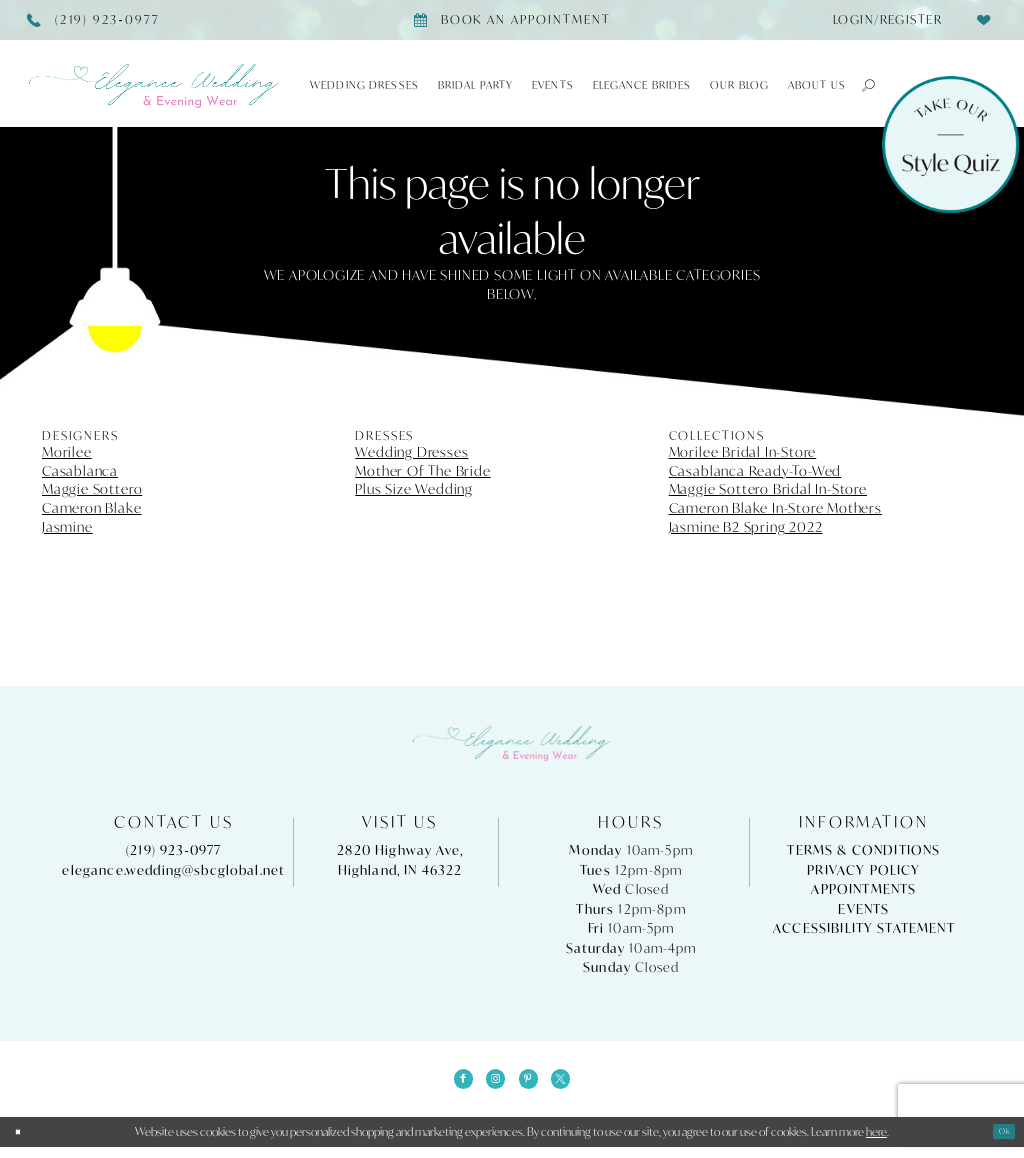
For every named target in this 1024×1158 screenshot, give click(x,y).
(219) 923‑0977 (174, 850)
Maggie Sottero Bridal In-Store (768, 489)
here (876, 1142)
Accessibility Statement (864, 928)
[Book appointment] (511, 20)
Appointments (863, 889)
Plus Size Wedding (414, 489)
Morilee (67, 452)
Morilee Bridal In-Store (743, 452)
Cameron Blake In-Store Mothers (775, 508)
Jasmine (67, 527)
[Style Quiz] (950, 144)
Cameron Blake (92, 508)
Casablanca (80, 471)
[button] (861, 85)
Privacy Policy (863, 870)
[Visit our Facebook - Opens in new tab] (447, 1084)
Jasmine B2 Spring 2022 (746, 527)
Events (863, 909)
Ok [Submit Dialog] (999, 1142)
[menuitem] (881, 20)
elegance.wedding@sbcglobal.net (173, 870)
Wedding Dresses (411, 452)
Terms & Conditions (863, 850)
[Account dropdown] (881, 20)
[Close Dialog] (23, 1143)
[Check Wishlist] (983, 19)
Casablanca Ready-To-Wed (755, 471)
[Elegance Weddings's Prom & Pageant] (155, 86)
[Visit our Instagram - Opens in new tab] (490, 1084)
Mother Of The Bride (422, 471)
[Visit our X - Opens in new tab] (577, 1084)
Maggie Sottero (92, 489)
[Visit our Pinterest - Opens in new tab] (534, 1084)
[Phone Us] (94, 20)
